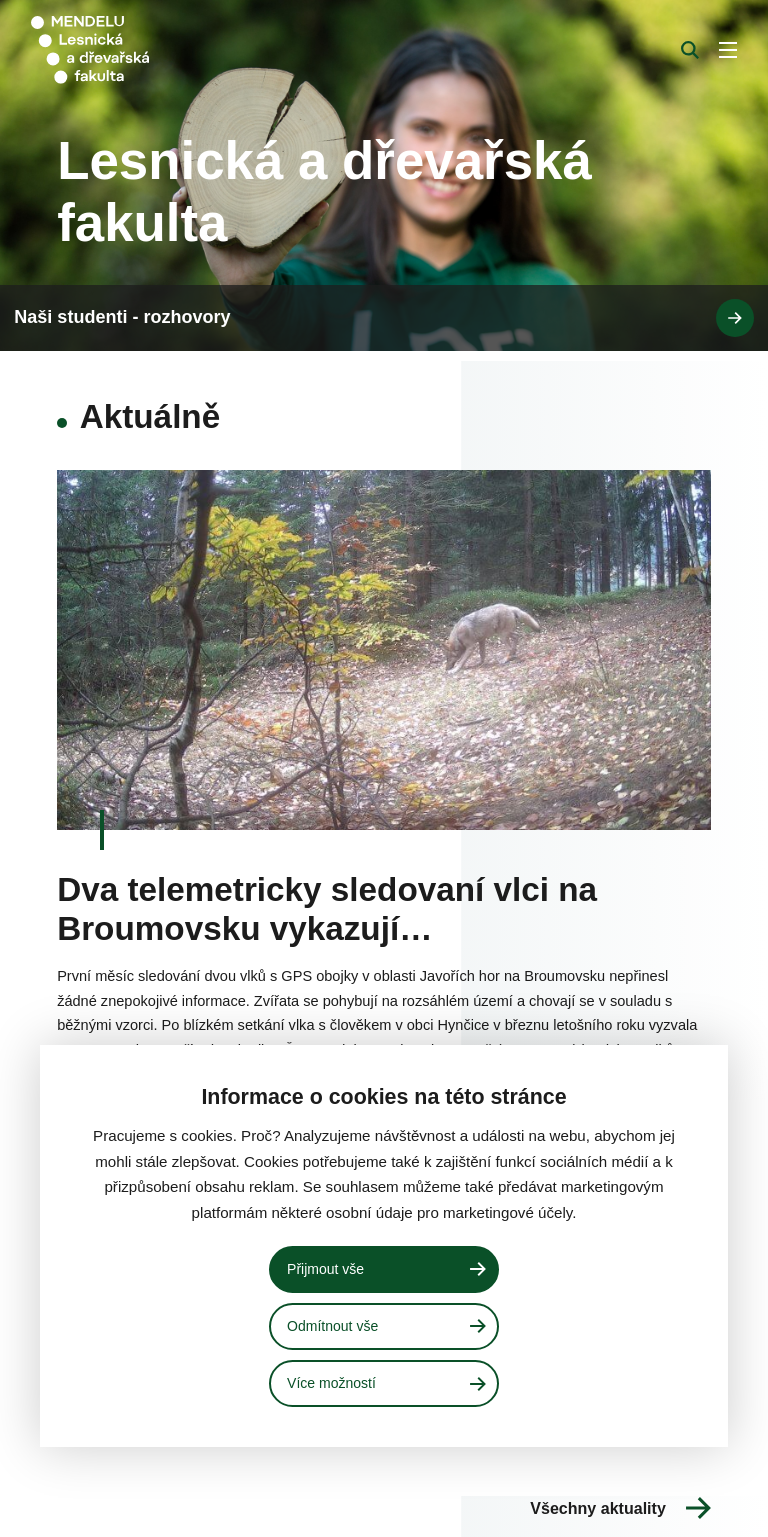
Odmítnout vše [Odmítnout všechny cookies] (335, 1325)
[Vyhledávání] (690, 50)
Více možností (334, 1383)
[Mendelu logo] (137, 50)
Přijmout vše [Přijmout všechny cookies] (328, 1267)
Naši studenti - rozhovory (387, 1502)
